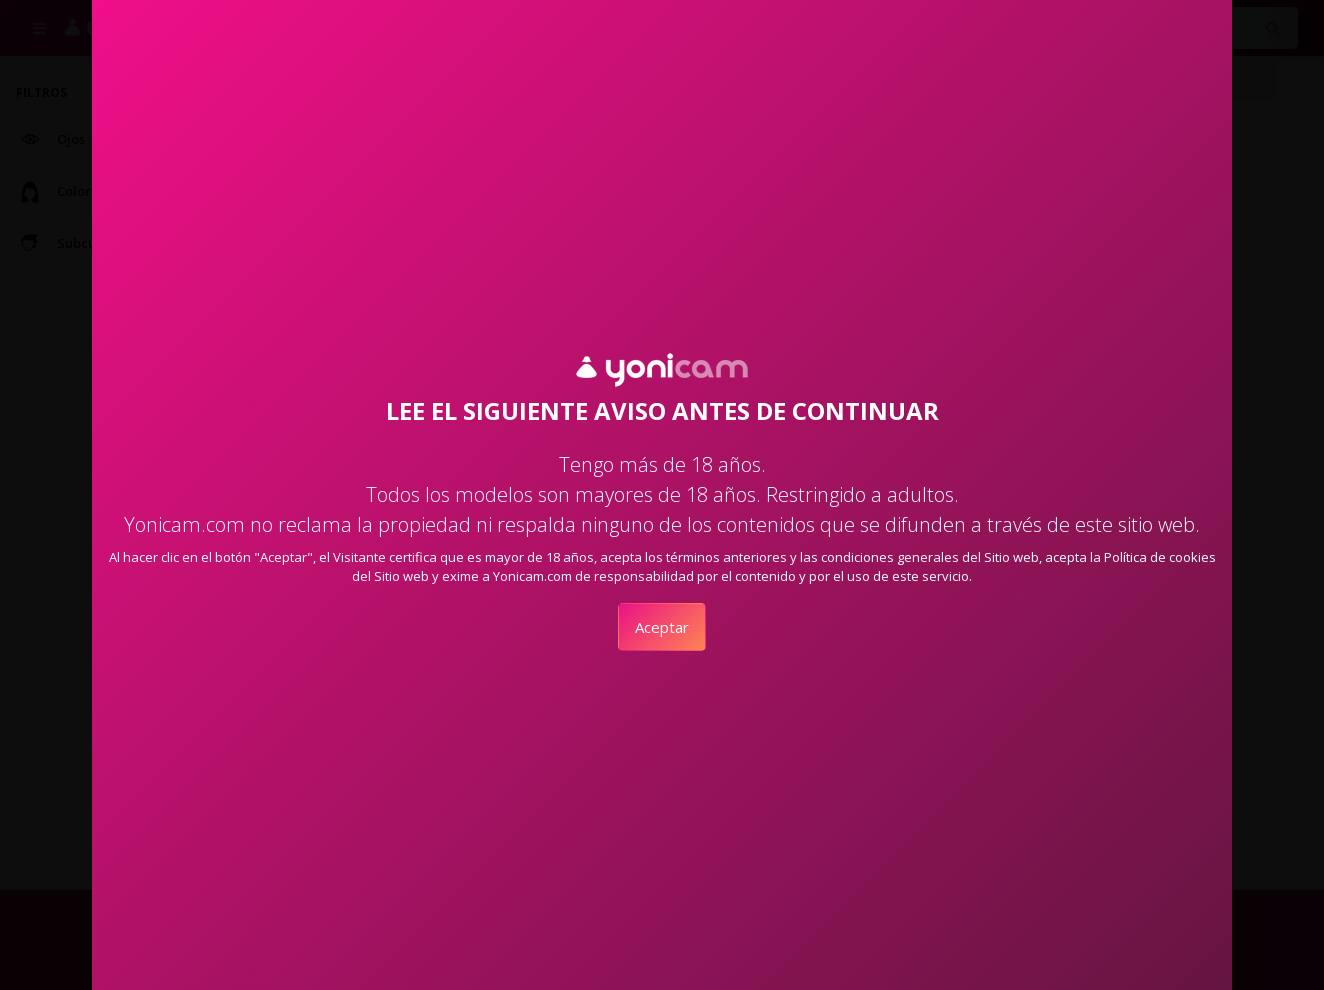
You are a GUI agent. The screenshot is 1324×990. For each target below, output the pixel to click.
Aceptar (662, 627)
